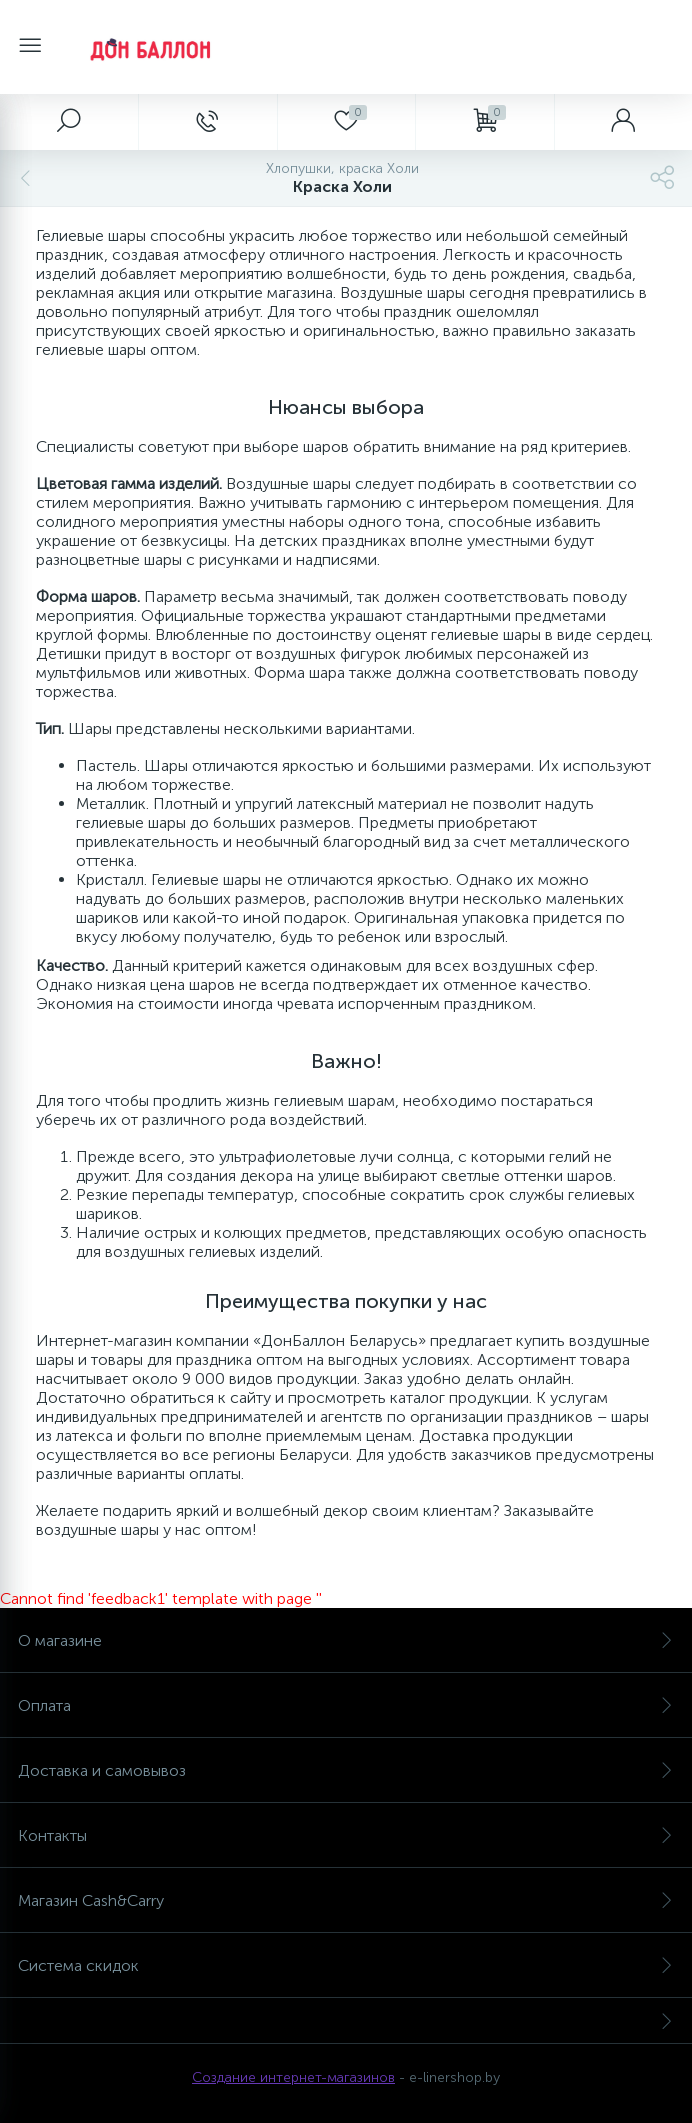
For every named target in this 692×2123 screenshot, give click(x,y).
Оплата (346, 1705)
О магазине (346, 1640)
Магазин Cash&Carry (346, 1900)
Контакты (346, 1835)
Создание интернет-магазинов (293, 2077)
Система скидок (346, 1965)
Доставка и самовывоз (346, 1770)
